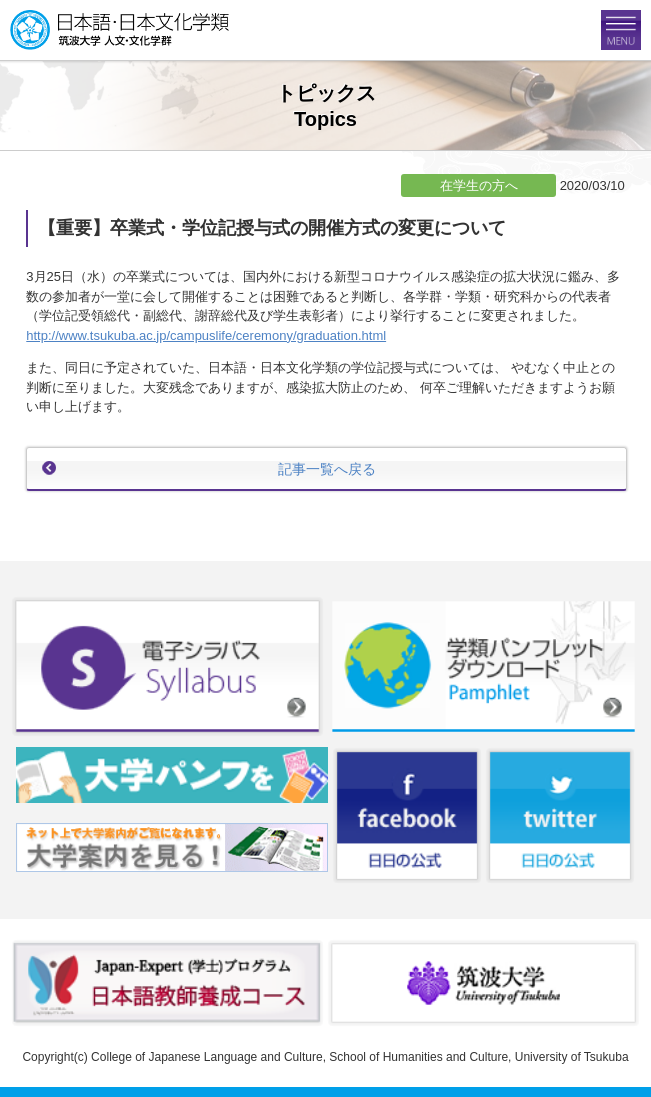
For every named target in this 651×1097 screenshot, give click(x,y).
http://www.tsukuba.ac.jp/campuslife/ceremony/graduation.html (206, 335)
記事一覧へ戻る (327, 469)
